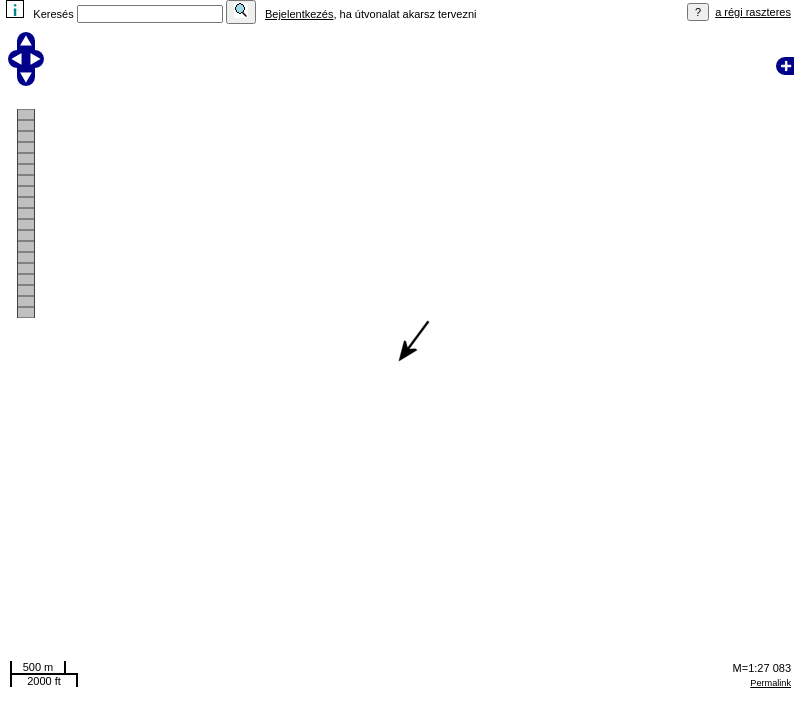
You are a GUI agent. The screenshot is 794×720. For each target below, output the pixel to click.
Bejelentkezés (299, 14)
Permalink (770, 683)
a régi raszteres (753, 12)
